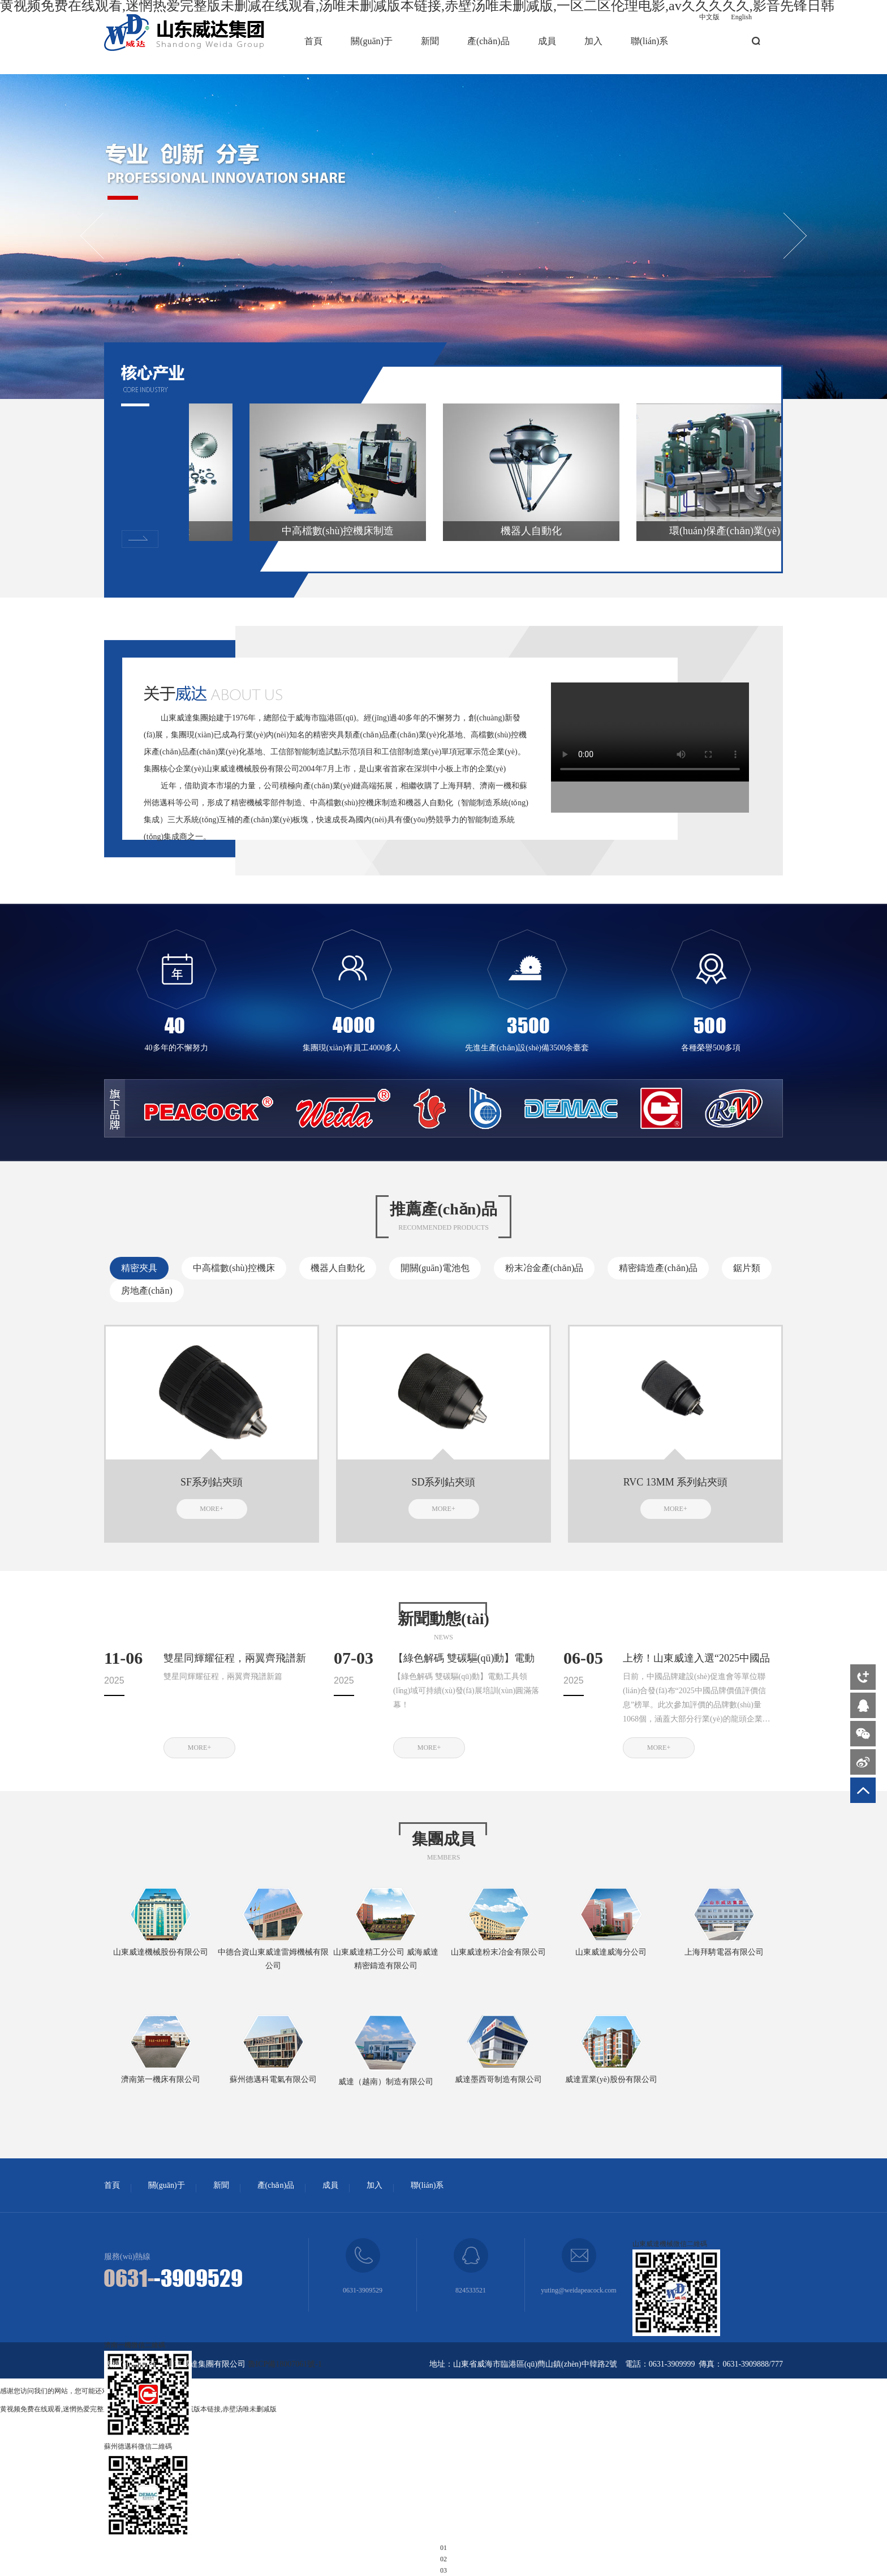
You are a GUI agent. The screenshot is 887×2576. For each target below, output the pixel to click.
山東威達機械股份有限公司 (160, 1952)
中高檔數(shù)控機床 (234, 1268)
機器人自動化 (338, 1268)
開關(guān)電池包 (435, 1268)
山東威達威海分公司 (611, 1952)
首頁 (313, 41)
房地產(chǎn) (147, 1290)
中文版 (709, 17)
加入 (593, 41)
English (741, 17)
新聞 (430, 41)
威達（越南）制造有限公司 (385, 2081)
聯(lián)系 (650, 41)
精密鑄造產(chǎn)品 (658, 1268)
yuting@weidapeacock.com (578, 2290)
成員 (547, 41)
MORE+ (211, 1509)
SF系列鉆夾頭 (211, 1482)
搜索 (756, 41)
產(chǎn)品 (488, 41)
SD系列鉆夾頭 (443, 1482)
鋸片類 (746, 1268)
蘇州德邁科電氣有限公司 (273, 2079)
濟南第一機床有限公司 (160, 2079)
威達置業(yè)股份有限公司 (611, 2079)
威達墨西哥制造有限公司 (498, 2079)
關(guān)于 (372, 41)
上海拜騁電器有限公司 (724, 1952)
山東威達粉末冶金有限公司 (498, 1952)
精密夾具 (139, 1268)
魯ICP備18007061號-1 (285, 2364)
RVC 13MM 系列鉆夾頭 (675, 1482)
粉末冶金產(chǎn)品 (544, 1268)
